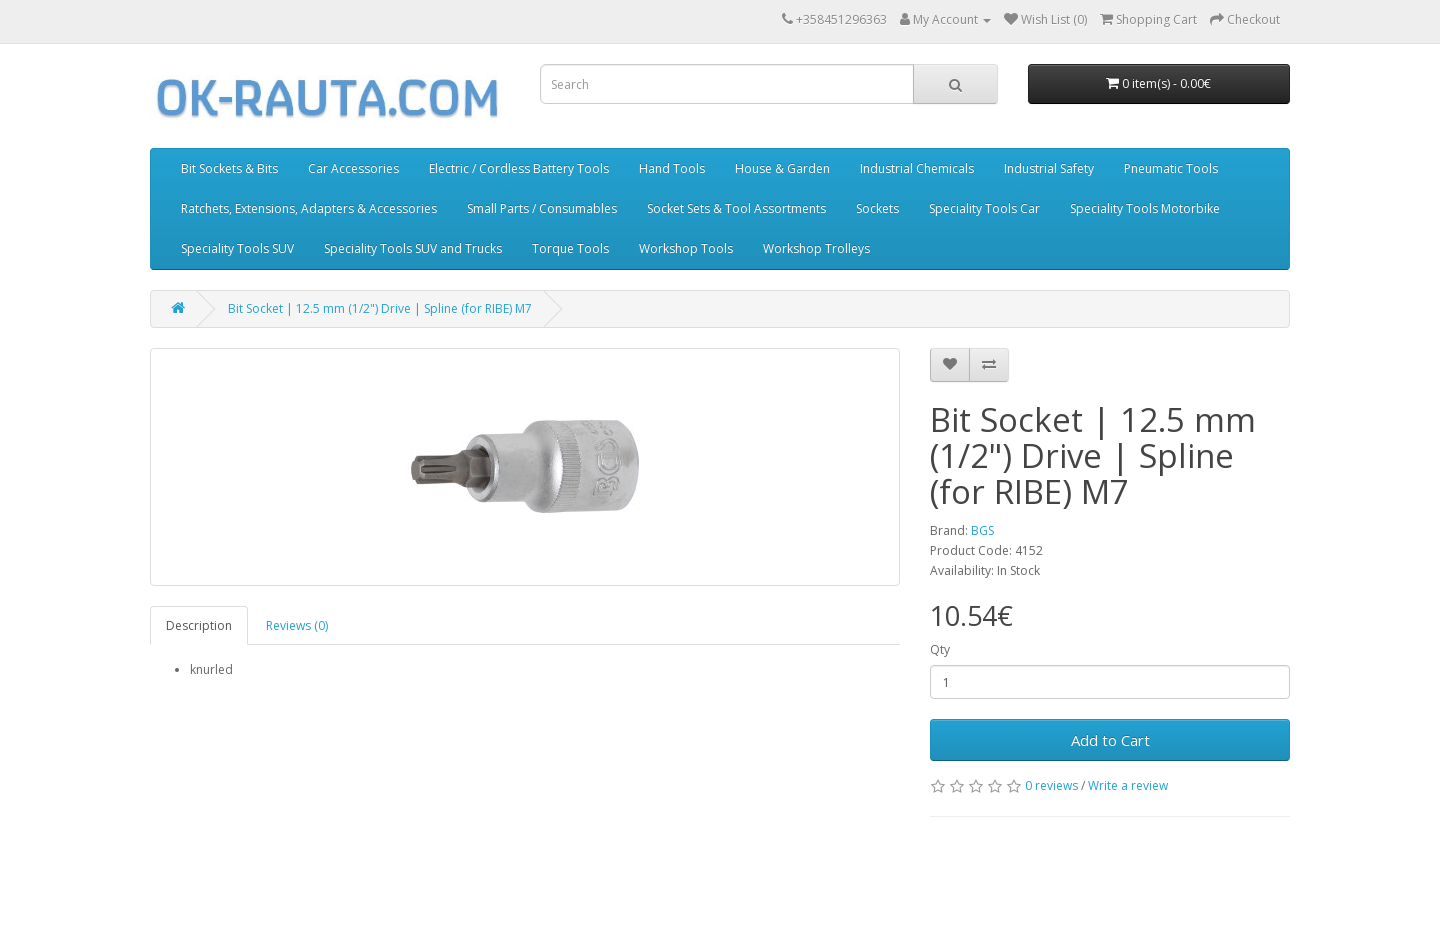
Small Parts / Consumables (542, 208)
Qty (940, 649)
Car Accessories (353, 168)
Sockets (877, 208)
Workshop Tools (686, 248)
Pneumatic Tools (1171, 168)
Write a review (1128, 785)
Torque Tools (570, 248)
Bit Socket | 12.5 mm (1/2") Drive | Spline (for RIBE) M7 (380, 308)
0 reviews (1051, 785)
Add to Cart (1110, 740)
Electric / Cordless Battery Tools (519, 168)
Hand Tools (672, 168)
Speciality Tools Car (984, 208)
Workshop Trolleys (816, 248)
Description (199, 625)
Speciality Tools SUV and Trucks (413, 248)
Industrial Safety (1049, 168)
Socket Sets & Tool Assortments (736, 208)
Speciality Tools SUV (237, 248)
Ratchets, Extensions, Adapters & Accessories (309, 208)
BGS (982, 530)
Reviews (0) (297, 625)
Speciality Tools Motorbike (1145, 208)
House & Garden (782, 168)
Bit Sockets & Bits (229, 168)
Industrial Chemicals (917, 168)
